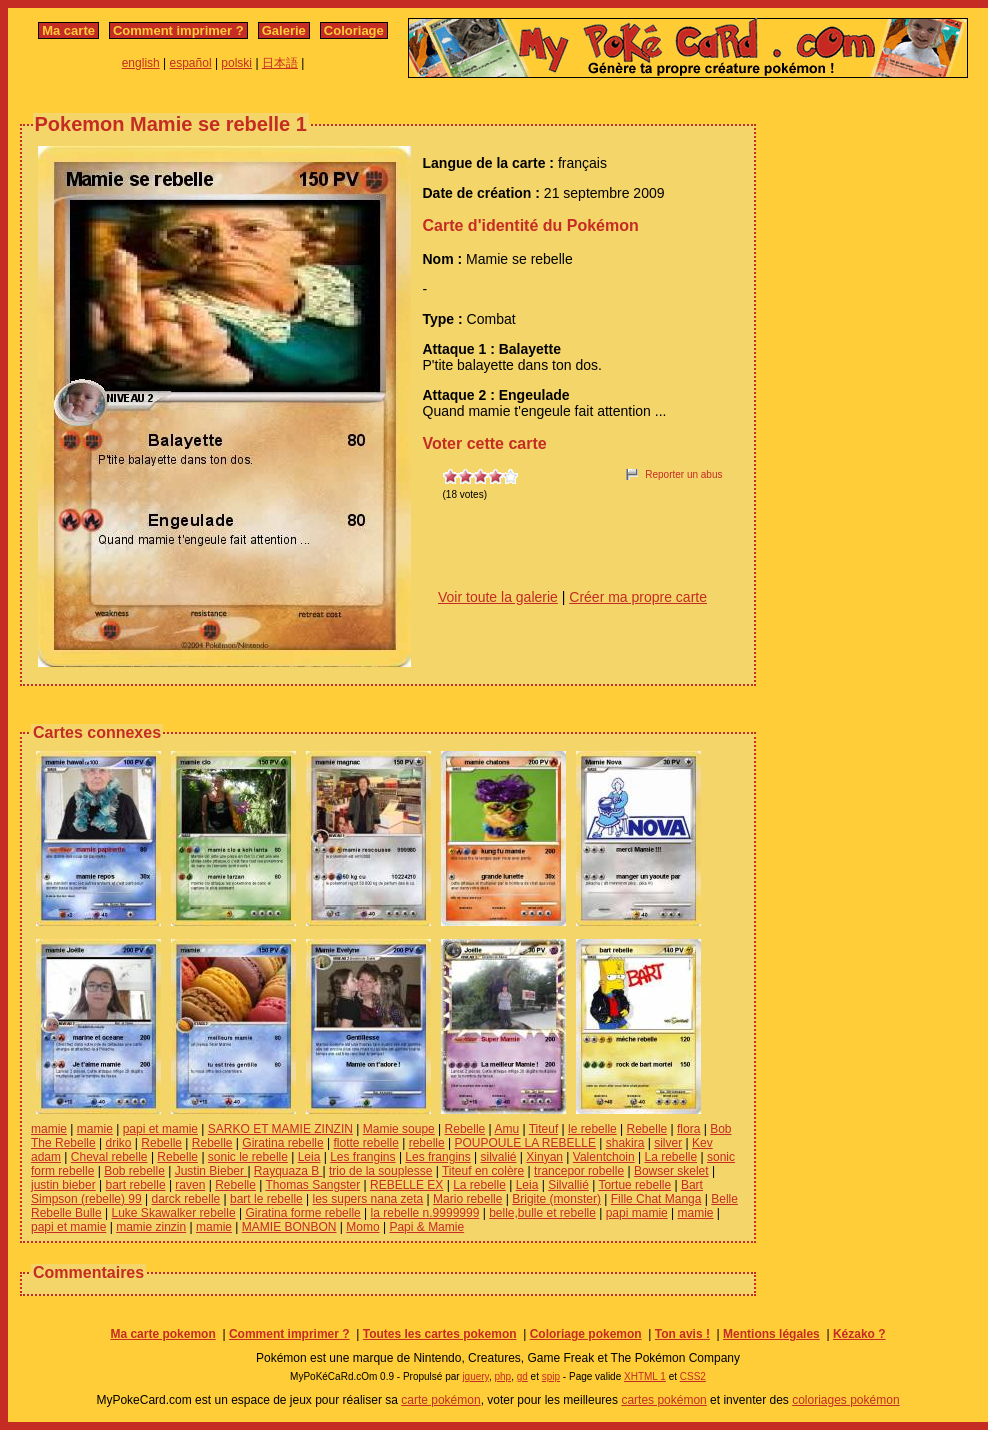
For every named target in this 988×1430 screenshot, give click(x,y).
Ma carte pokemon (162, 1334)
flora (688, 1129)
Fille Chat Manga (656, 1199)
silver (668, 1143)
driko (119, 1143)
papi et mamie (160, 1129)
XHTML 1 (645, 1376)
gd (522, 1376)
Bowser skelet (671, 1171)
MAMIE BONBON (289, 1227)
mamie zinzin (151, 1227)
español (191, 63)
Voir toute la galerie (498, 597)
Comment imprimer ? (178, 30)
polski (236, 63)
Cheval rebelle (109, 1157)
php (502, 1376)
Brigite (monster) (556, 1199)
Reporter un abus (683, 474)
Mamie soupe (399, 1129)
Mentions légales (771, 1334)
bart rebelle (136, 1185)
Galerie (284, 30)
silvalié (499, 1157)
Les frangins (362, 1157)
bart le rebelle (266, 1199)
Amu (506, 1129)
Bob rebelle (134, 1171)
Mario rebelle (467, 1199)
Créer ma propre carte (638, 597)
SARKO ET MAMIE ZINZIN (280, 1129)
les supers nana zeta (368, 1199)
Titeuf (544, 1129)
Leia (309, 1157)
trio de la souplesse (380, 1171)
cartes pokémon (663, 1400)
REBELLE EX (406, 1185)
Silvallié (568, 1185)
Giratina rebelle (282, 1143)
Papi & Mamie (426, 1227)
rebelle (427, 1143)
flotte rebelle (366, 1143)
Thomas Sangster (312, 1185)
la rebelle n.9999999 (425, 1213)
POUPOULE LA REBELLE (525, 1143)
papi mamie (637, 1213)
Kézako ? (859, 1334)
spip (551, 1376)
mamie (49, 1129)
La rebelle (670, 1157)
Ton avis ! (682, 1334)
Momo (362, 1227)
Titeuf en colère (483, 1171)
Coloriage (354, 30)
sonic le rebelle (248, 1157)
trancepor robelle (579, 1171)
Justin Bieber (211, 1171)
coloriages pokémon (845, 1400)
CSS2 (693, 1376)
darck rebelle (186, 1199)
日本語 (280, 63)
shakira (625, 1143)
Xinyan (544, 1157)
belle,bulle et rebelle (542, 1213)
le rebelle (592, 1129)
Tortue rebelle (634, 1185)
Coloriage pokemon (586, 1334)
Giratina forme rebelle (302, 1213)
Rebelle (465, 1129)
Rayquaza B (288, 1171)
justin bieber (63, 1185)
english (141, 63)
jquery (475, 1376)
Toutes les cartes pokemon (440, 1334)
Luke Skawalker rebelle (174, 1213)
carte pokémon (440, 1400)
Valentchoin (604, 1157)
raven (190, 1185)
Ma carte (68, 30)
